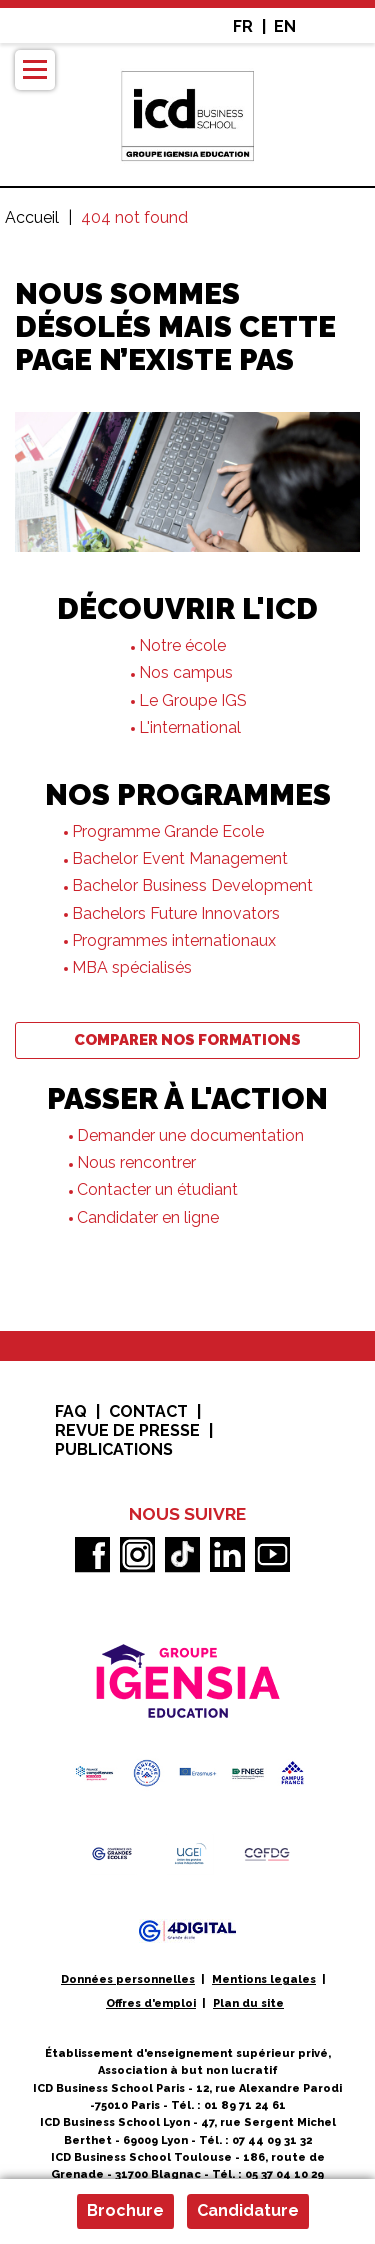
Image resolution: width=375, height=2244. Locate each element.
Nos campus (186, 672)
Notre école (182, 645)
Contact (148, 1412)
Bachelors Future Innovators (176, 913)
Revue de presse (127, 1431)
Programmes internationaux (174, 940)
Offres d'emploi (151, 2003)
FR (243, 27)
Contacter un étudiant (157, 1189)
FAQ (71, 1412)
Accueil (32, 217)
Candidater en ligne (148, 1217)
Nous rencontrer (136, 1162)
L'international (190, 727)
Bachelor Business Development (192, 885)
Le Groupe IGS (193, 700)
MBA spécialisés (132, 967)
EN (285, 27)
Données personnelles (128, 1979)
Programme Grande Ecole (168, 831)
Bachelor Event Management (180, 858)
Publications (114, 1450)
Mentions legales (264, 1979)
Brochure (125, 2210)
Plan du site (248, 2003)
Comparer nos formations (187, 1040)
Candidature (248, 2210)
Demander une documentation (192, 1135)
